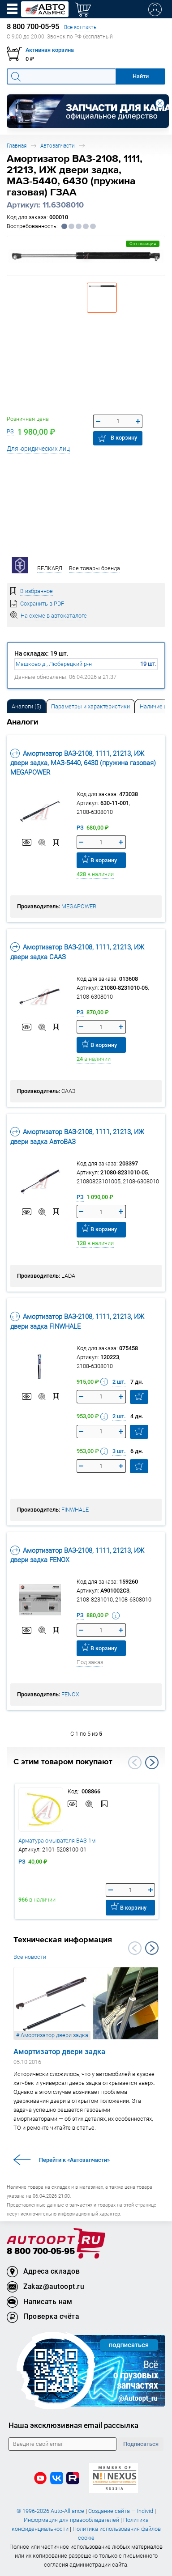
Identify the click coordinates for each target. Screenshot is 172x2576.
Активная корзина (50, 50)
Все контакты (81, 27)
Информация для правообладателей (71, 2520)
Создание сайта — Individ (120, 2511)
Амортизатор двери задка (59, 2051)
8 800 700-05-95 (41, 2251)
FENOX (70, 1694)
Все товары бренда (94, 568)
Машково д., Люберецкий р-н (54, 664)
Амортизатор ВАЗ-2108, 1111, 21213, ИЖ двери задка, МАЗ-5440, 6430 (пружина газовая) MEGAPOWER (83, 762)
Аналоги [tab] (26, 706)
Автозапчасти (57, 145)
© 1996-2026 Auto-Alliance (50, 2511)
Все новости (29, 1957)
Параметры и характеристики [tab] (90, 706)
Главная (16, 145)
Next (152, 1762)
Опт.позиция (142, 243)
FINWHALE (75, 1509)
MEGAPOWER (78, 906)
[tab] (26, 706)
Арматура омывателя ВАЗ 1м (56, 1840)
